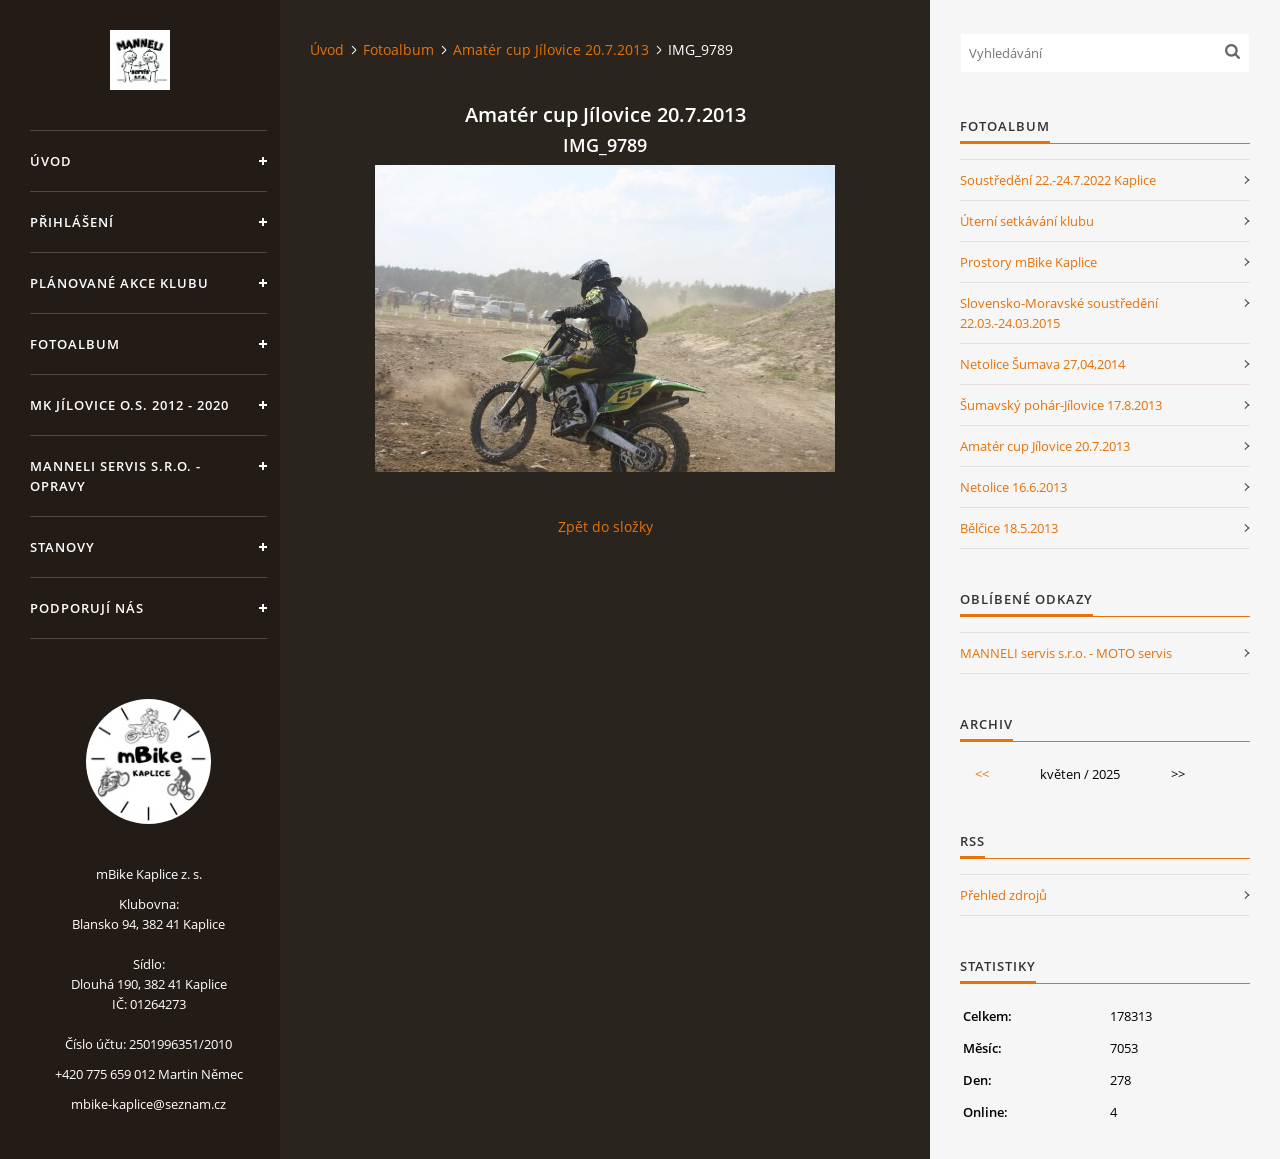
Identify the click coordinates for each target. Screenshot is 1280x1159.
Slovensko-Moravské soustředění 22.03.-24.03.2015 (1059, 313)
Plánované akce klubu (119, 283)
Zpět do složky (605, 526)
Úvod (51, 161)
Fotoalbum (75, 344)
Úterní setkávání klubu (1027, 221)
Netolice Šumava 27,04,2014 (1042, 364)
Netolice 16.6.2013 (1013, 487)
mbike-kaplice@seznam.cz (148, 1104)
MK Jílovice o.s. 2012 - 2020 (129, 405)
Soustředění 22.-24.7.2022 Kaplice (1058, 180)
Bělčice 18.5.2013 (1009, 528)
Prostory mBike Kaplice (1028, 262)
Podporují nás (87, 608)
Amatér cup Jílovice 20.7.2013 (551, 49)
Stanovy (62, 547)
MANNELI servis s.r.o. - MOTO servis (1066, 653)
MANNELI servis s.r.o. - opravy (115, 476)
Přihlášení (72, 222)
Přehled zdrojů (1003, 895)
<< (982, 774)
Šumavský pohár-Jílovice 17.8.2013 (1061, 405)
